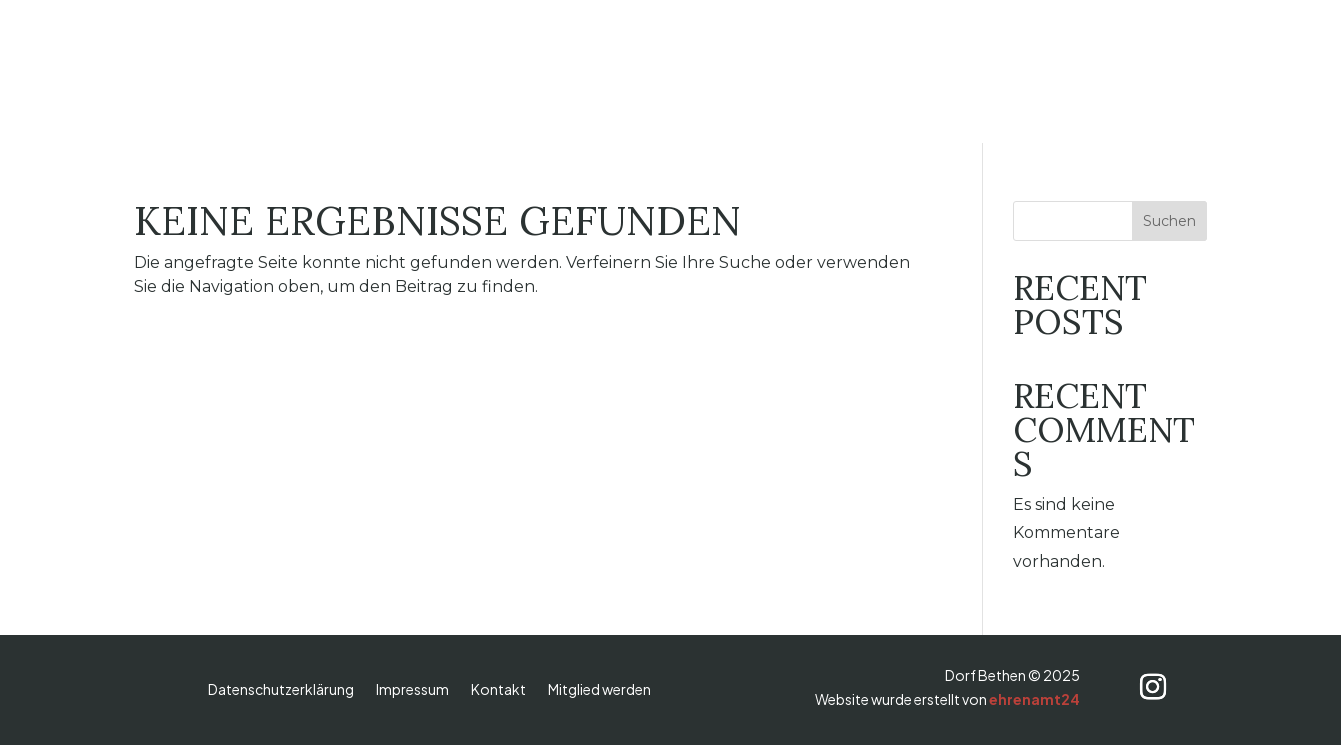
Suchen (1169, 221)
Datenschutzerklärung (281, 690)
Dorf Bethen (343, 71)
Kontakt (498, 690)
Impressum (412, 690)
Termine (1021, 71)
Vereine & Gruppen (769, 71)
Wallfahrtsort (481, 71)
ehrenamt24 (1034, 699)
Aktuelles (919, 71)
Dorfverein (613, 71)
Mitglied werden (599, 690)
